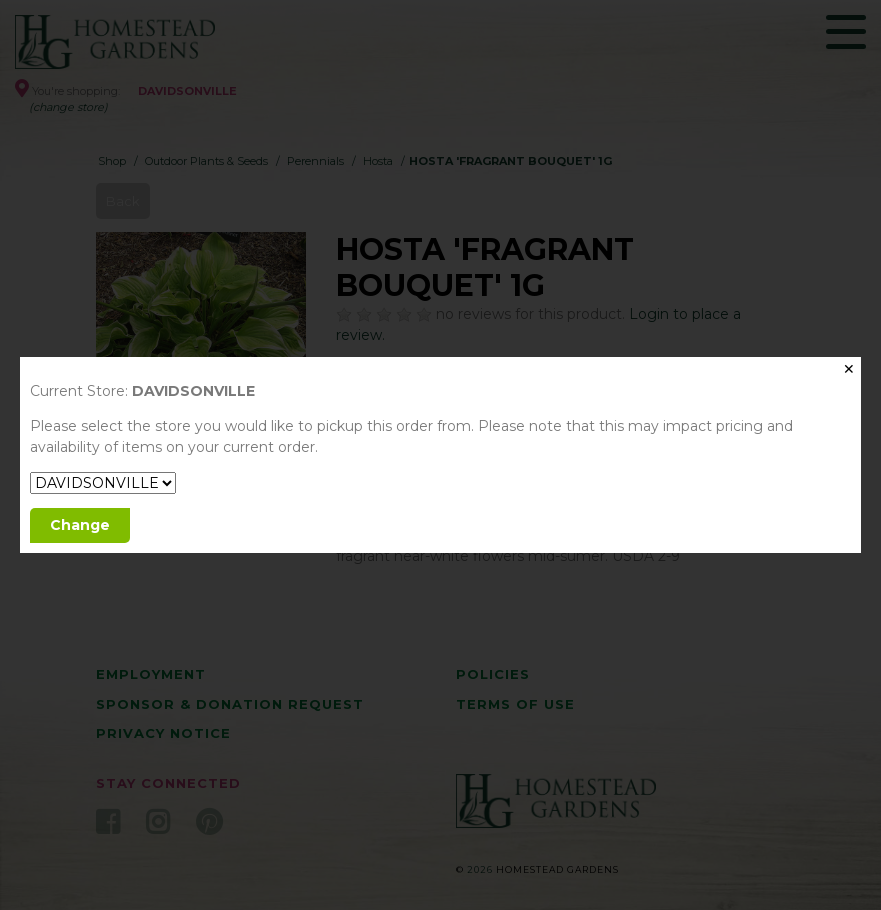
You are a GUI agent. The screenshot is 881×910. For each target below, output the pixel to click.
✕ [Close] (849, 369)
